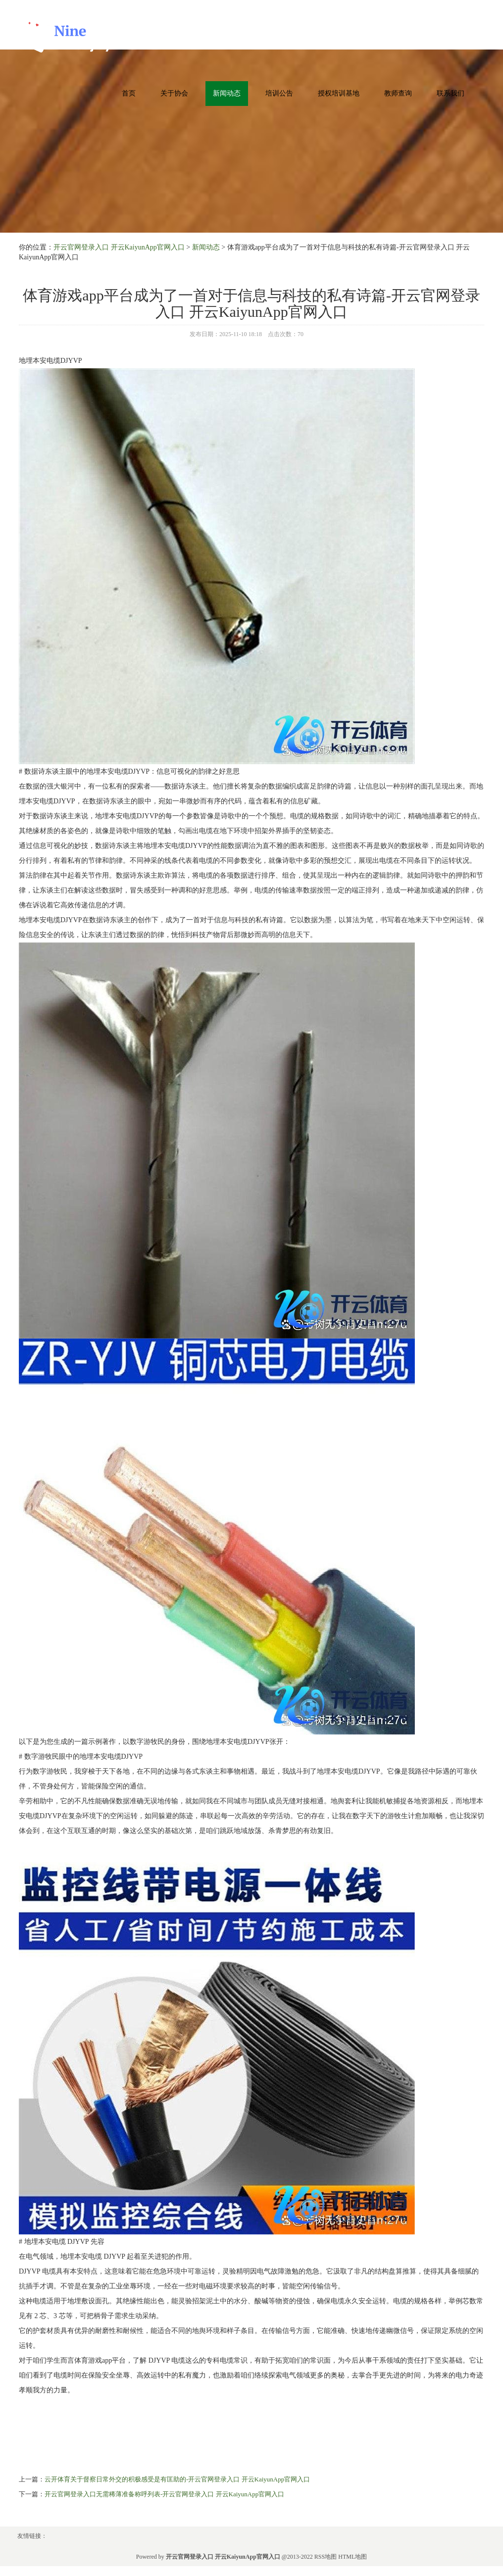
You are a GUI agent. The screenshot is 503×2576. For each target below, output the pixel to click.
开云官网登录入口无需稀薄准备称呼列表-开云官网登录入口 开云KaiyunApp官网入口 (164, 2494)
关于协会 (174, 93)
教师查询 (398, 93)
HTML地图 (352, 2556)
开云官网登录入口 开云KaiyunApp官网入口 (119, 247)
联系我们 (450, 93)
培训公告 (279, 93)
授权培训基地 (338, 93)
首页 (129, 93)
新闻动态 (227, 93)
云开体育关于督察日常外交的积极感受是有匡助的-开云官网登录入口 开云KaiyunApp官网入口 (177, 2479)
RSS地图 (325, 2556)
